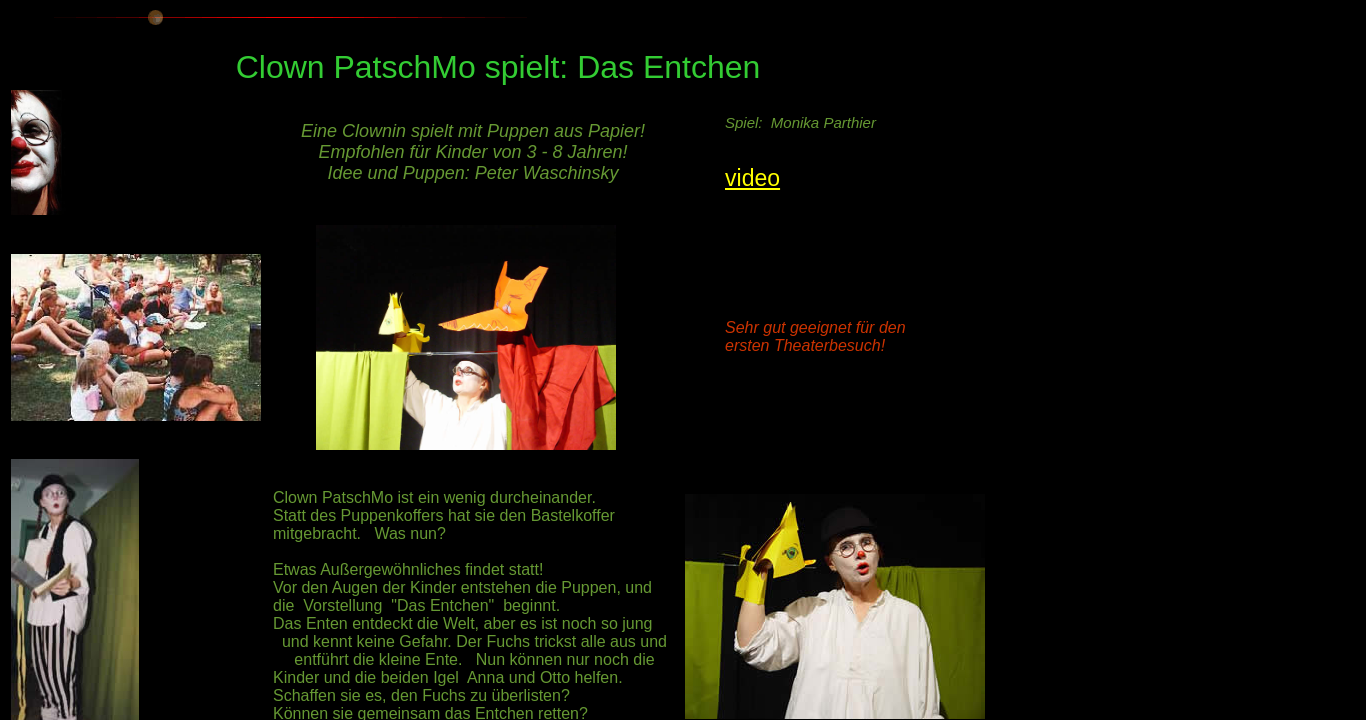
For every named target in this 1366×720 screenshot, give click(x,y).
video (752, 178)
